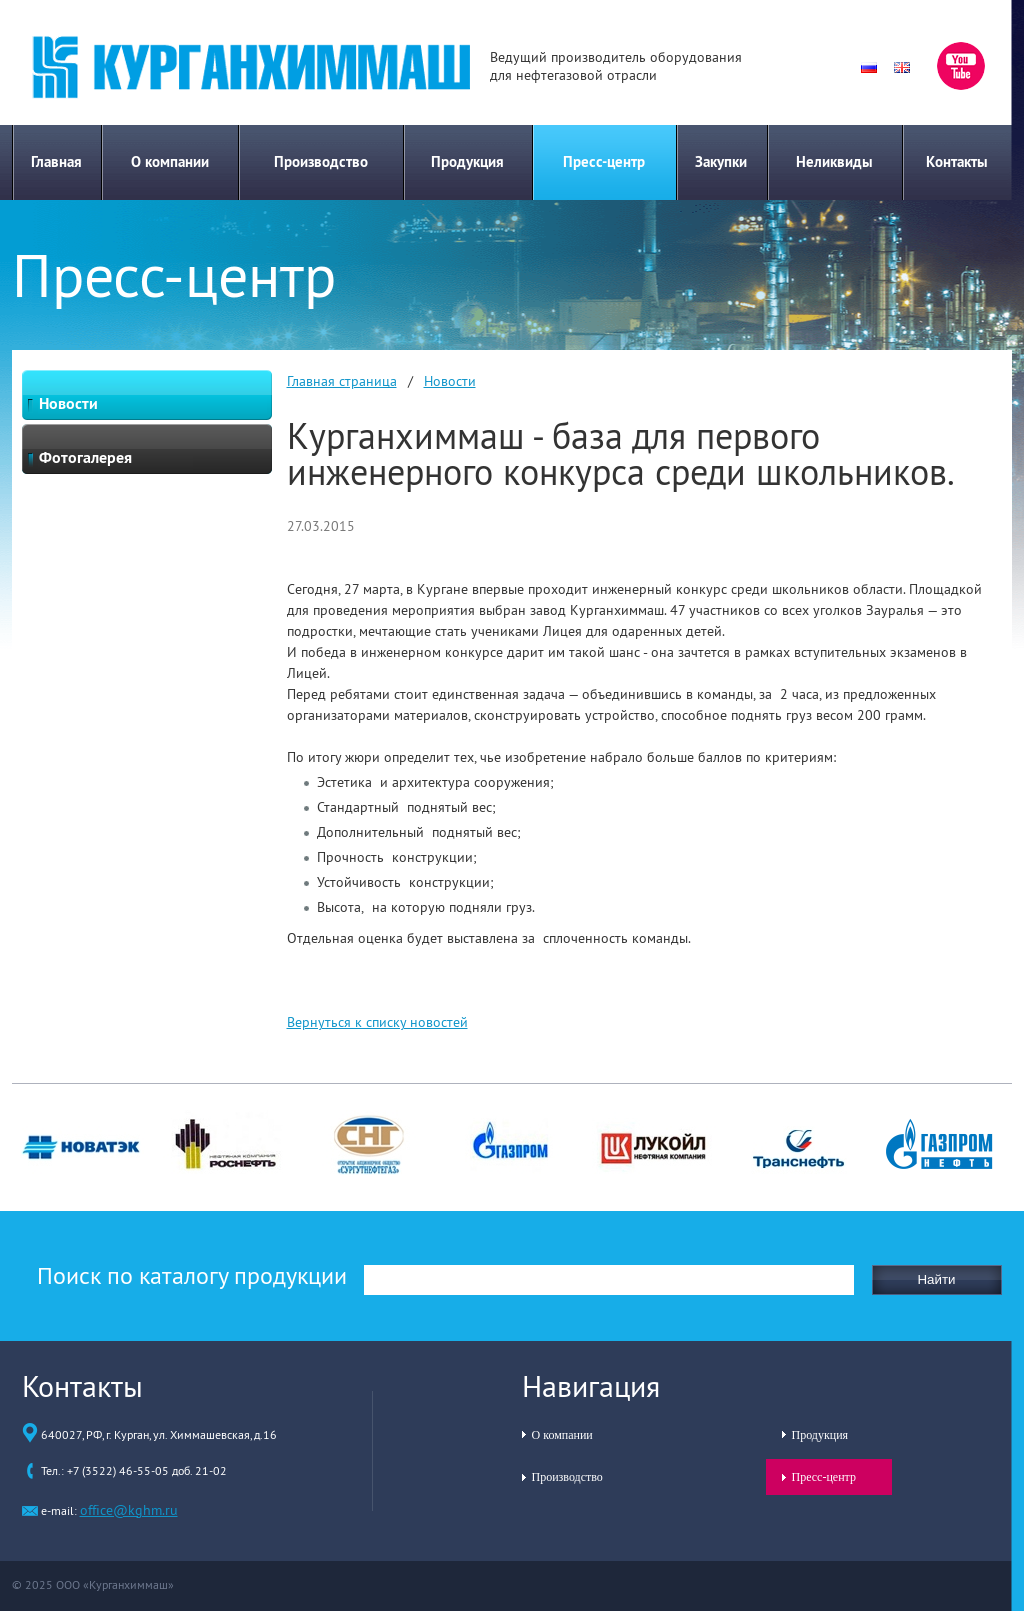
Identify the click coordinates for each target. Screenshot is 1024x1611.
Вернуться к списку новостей (377, 1022)
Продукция (467, 161)
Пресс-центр (604, 161)
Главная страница (342, 381)
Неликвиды (834, 161)
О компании (170, 161)
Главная (56, 161)
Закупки (721, 161)
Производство (321, 161)
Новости (450, 381)
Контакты (957, 161)
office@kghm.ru (129, 1510)
